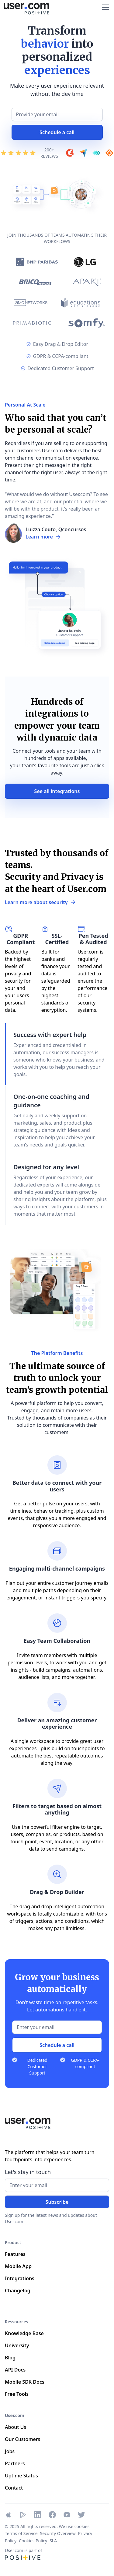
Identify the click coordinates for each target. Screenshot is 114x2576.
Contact (14, 2487)
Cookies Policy (33, 2541)
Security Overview (58, 2533)
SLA (53, 2541)
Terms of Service (21, 2533)
